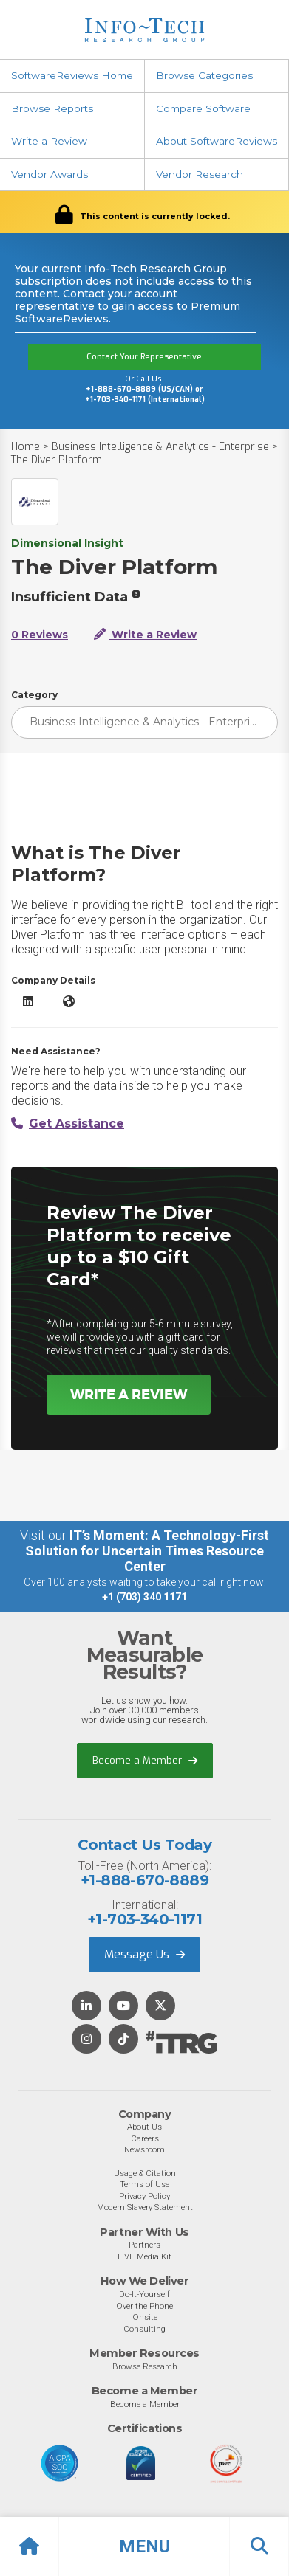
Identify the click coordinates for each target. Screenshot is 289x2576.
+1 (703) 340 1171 (144, 1597)
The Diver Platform (56, 460)
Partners (144, 2245)
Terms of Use (144, 2184)
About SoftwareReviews (216, 141)
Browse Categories (204, 75)
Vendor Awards (49, 174)
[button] (144, 2546)
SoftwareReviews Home (72, 75)
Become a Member (144, 1760)
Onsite (144, 2317)
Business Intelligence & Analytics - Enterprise (160, 447)
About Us (144, 2126)
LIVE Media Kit (144, 2256)
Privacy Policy (144, 2196)
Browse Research (144, 2366)
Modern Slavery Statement (145, 2207)
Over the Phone (144, 2306)
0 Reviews (39, 634)
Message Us (144, 1954)
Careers (145, 2138)
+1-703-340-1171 (144, 1919)
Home (25, 447)
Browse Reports (52, 108)
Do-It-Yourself (144, 2294)
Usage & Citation (145, 2173)
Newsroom (144, 2149)
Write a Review (49, 141)
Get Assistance (67, 1123)
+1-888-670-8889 (144, 1880)
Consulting (144, 2329)
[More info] (136, 594)
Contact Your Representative (144, 356)
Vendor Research (199, 174)
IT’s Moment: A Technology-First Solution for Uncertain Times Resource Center (147, 1550)
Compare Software (203, 108)
